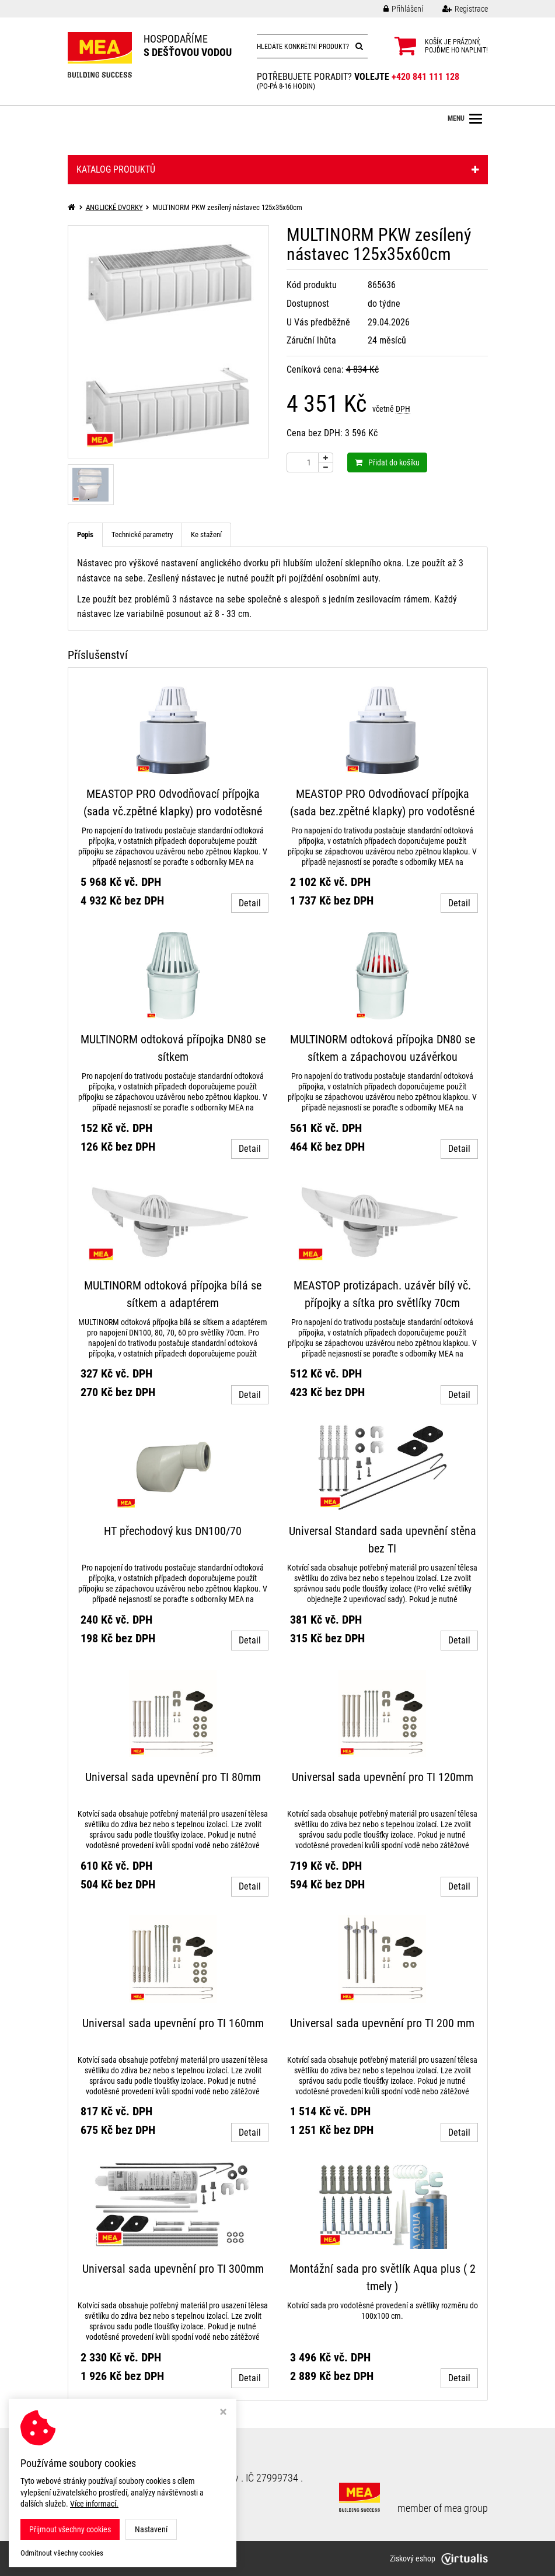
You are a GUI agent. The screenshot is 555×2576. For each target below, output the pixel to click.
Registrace (456, 8)
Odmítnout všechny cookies (61, 2553)
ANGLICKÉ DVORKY (114, 207)
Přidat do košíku (387, 462)
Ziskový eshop (439, 2558)
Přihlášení (394, 8)
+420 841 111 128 (425, 76)
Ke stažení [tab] (206, 534)
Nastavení (151, 2529)
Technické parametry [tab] (142, 534)
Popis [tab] (85, 534)
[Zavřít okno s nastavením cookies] (223, 2413)
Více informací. (94, 2503)
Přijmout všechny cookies (70, 2529)
